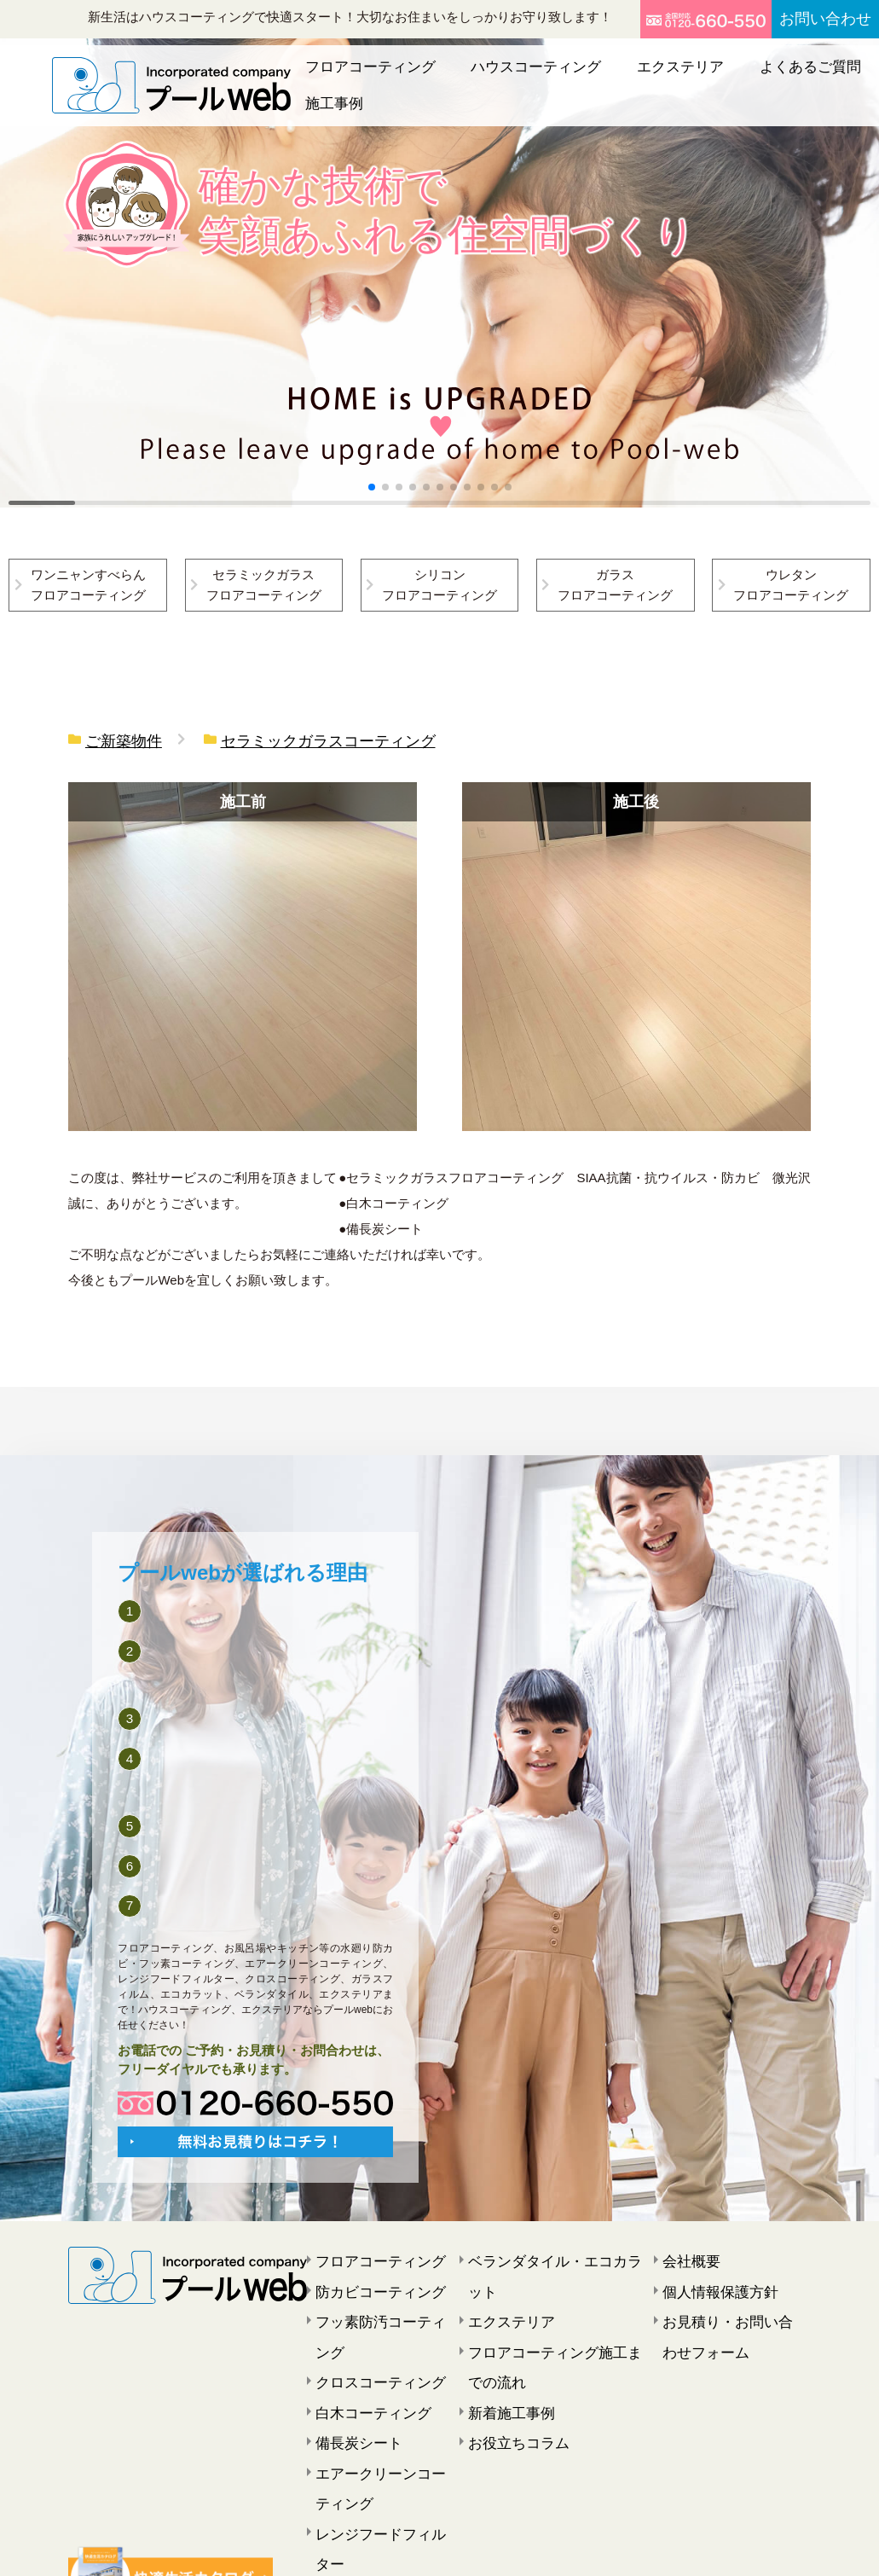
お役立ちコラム (510, 2379)
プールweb (416, 2548)
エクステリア (617, 76)
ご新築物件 (117, 739)
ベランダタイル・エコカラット (551, 2251)
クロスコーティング (369, 2328)
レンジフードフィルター (381, 2456)
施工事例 (807, 76)
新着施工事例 (504, 2353)
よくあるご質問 (718, 76)
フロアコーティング (368, 76)
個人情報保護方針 (710, 2276)
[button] (371, 487)
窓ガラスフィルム (363, 2481)
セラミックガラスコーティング (293, 739)
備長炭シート (351, 2379)
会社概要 (686, 2251)
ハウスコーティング (502, 76)
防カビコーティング (369, 2276)
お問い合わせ (813, 19)
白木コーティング (363, 2353)
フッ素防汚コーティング (381, 2302)
